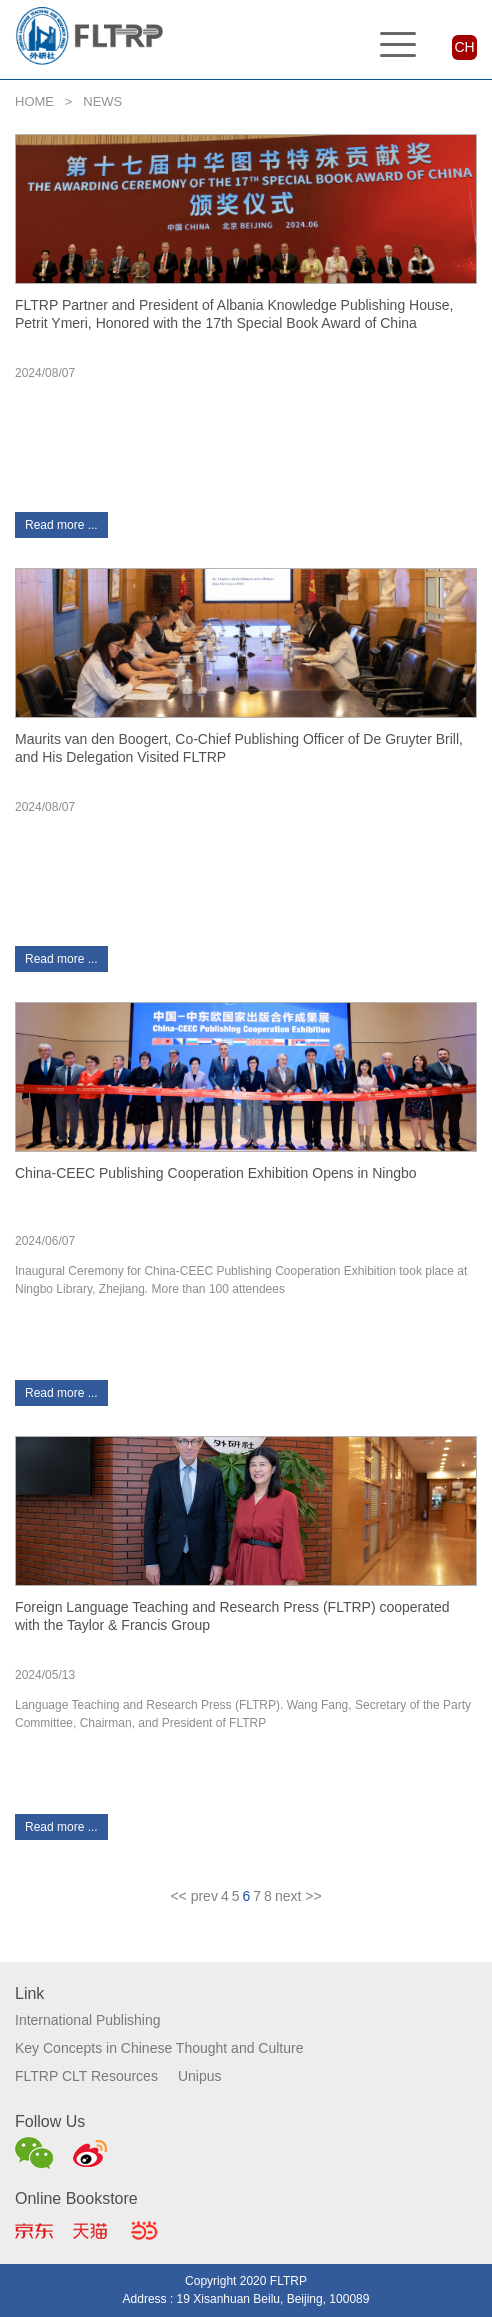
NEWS (102, 101)
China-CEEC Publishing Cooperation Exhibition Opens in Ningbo (216, 1173)
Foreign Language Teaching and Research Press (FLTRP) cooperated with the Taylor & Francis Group (232, 1616)
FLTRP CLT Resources (86, 2076)
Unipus (200, 2076)
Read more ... (61, 525)
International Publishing (88, 2020)
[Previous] (193, 1896)
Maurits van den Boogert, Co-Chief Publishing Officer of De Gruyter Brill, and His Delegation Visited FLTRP (239, 748)
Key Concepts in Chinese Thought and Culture (159, 2048)
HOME (34, 101)
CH (464, 47)
